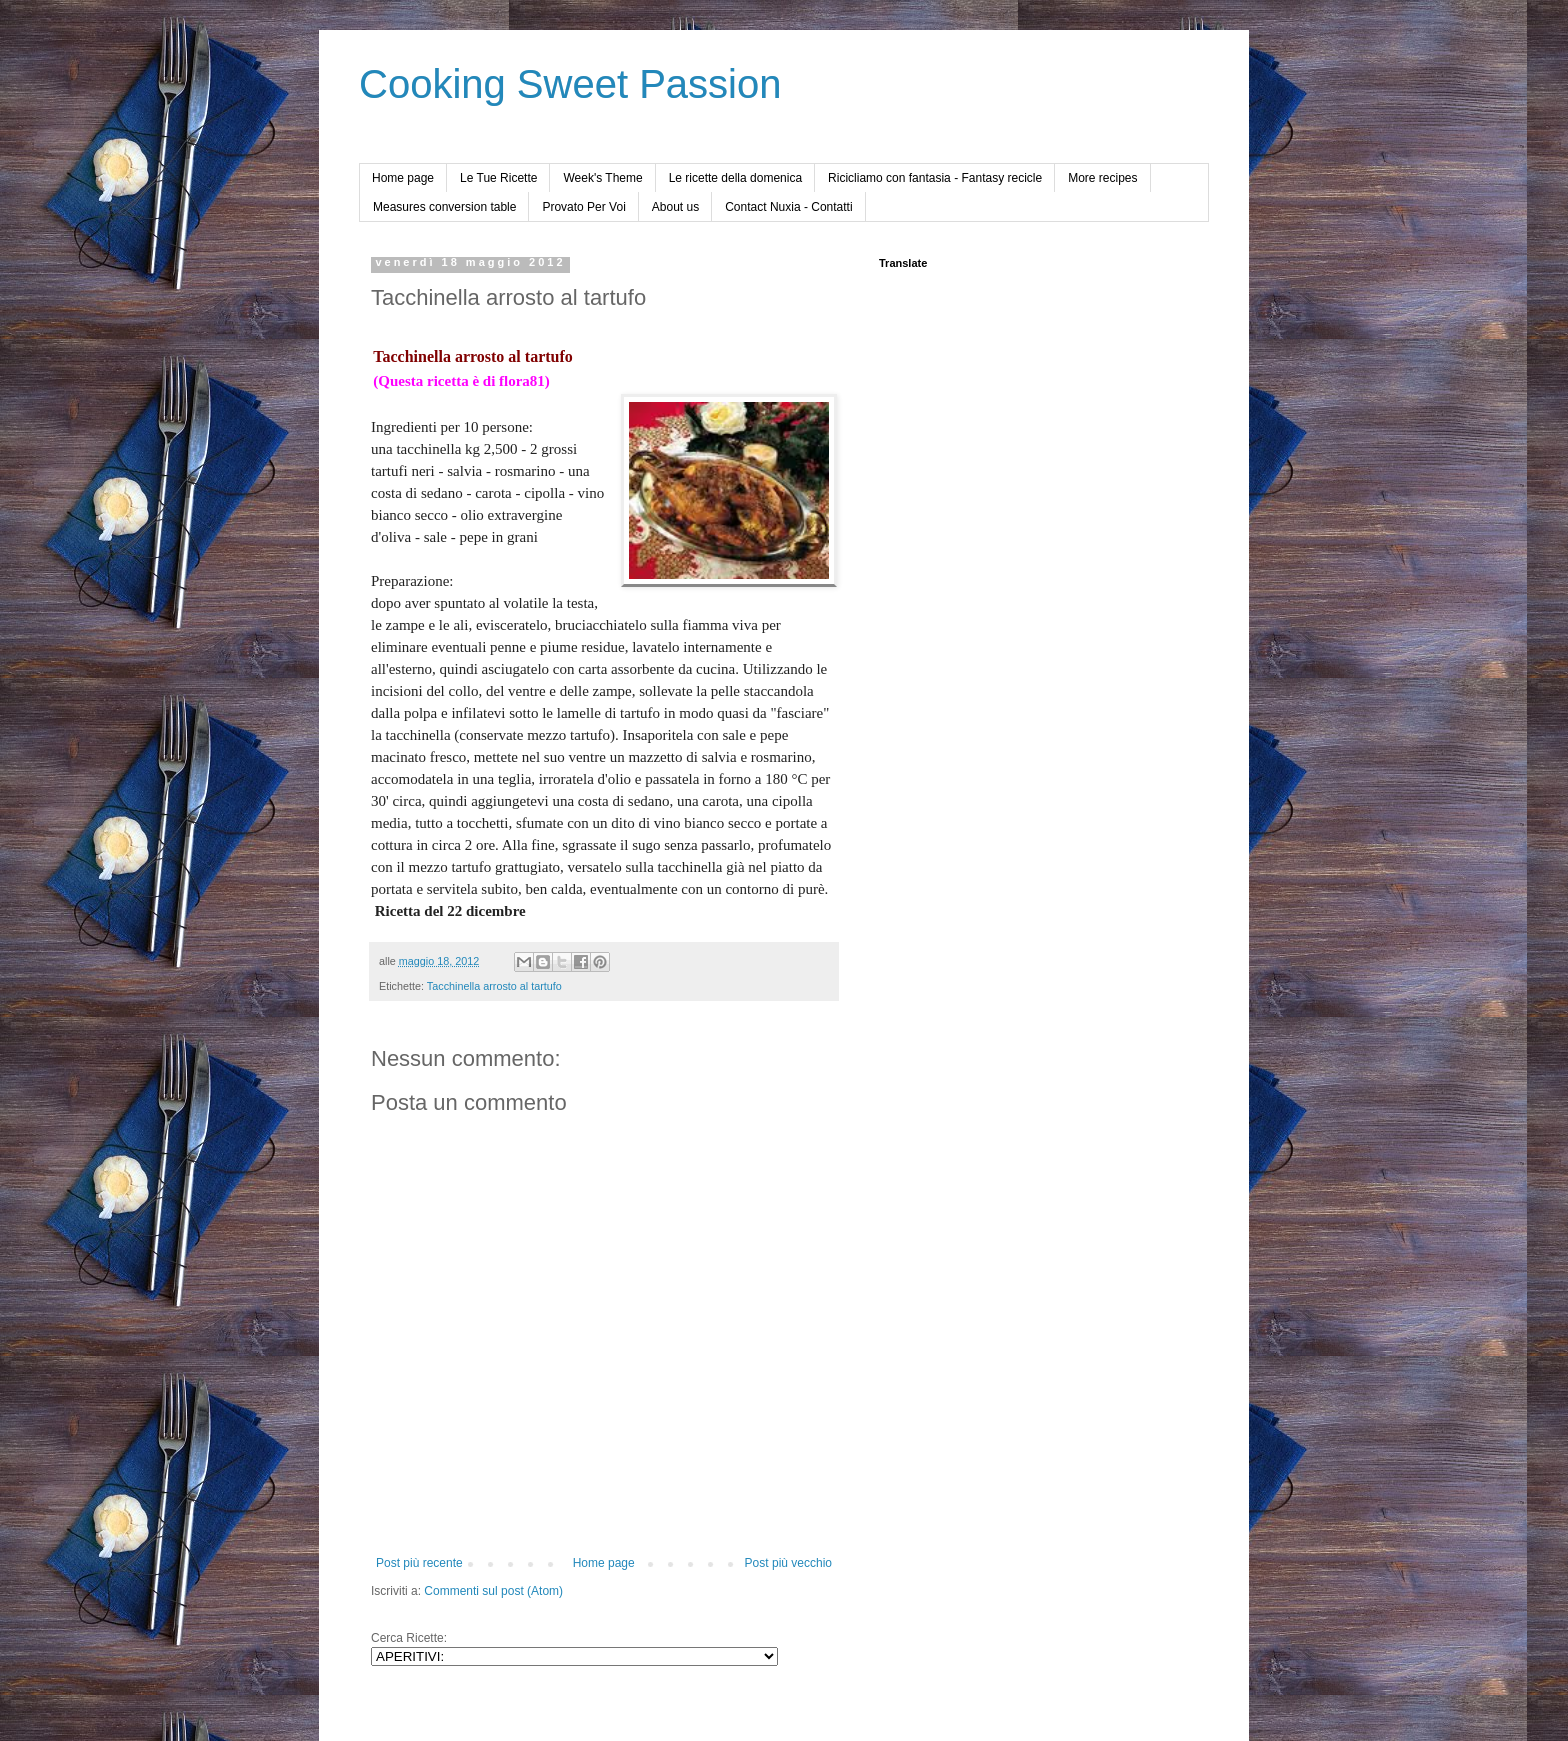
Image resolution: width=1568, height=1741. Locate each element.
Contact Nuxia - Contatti (788, 207)
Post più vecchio (788, 1563)
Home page (403, 178)
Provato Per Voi (583, 207)
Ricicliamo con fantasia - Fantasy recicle (935, 178)
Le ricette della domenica (735, 178)
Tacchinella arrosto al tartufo (494, 986)
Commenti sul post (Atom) (493, 1591)
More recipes (1102, 178)
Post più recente (419, 1563)
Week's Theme (602, 178)
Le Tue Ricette (498, 178)
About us (675, 207)
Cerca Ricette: (409, 1638)
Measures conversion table (444, 207)
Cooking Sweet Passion (570, 84)
